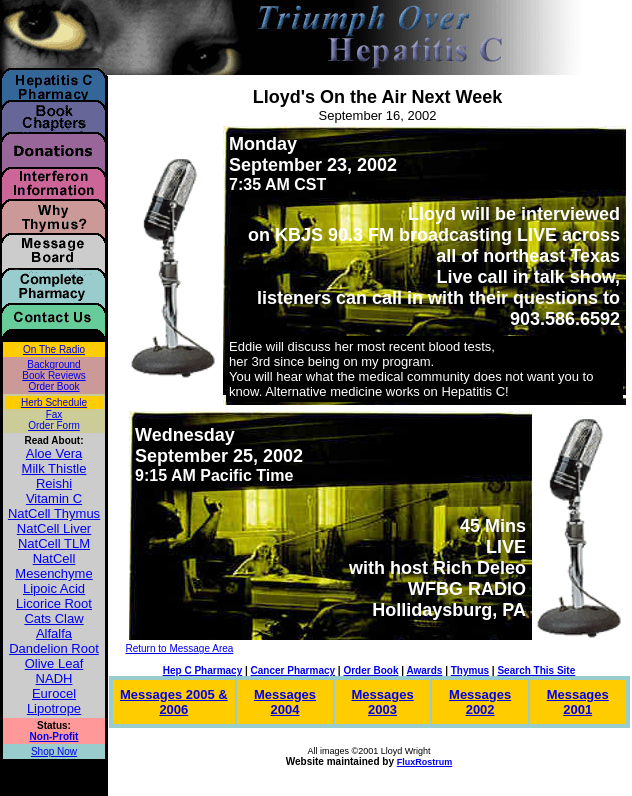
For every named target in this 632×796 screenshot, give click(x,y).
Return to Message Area (180, 648)
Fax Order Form (54, 420)
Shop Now (54, 751)
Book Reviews (53, 375)
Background (53, 364)
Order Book (53, 386)
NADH (54, 678)
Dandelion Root (54, 648)
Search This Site (536, 670)
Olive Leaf (54, 663)
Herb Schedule (54, 402)
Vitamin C (54, 498)
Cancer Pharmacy (293, 670)
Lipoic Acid (54, 588)
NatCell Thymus (54, 513)
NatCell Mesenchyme (53, 566)
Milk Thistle (54, 468)
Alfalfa (54, 633)
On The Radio (54, 349)
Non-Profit (54, 736)
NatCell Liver (54, 528)
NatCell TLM (54, 543)
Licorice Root (54, 603)
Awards (424, 670)
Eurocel (54, 693)
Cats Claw (53, 618)
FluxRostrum (425, 762)
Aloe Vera (54, 453)
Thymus (470, 670)
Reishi (54, 483)
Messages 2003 (382, 702)
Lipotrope (54, 708)
